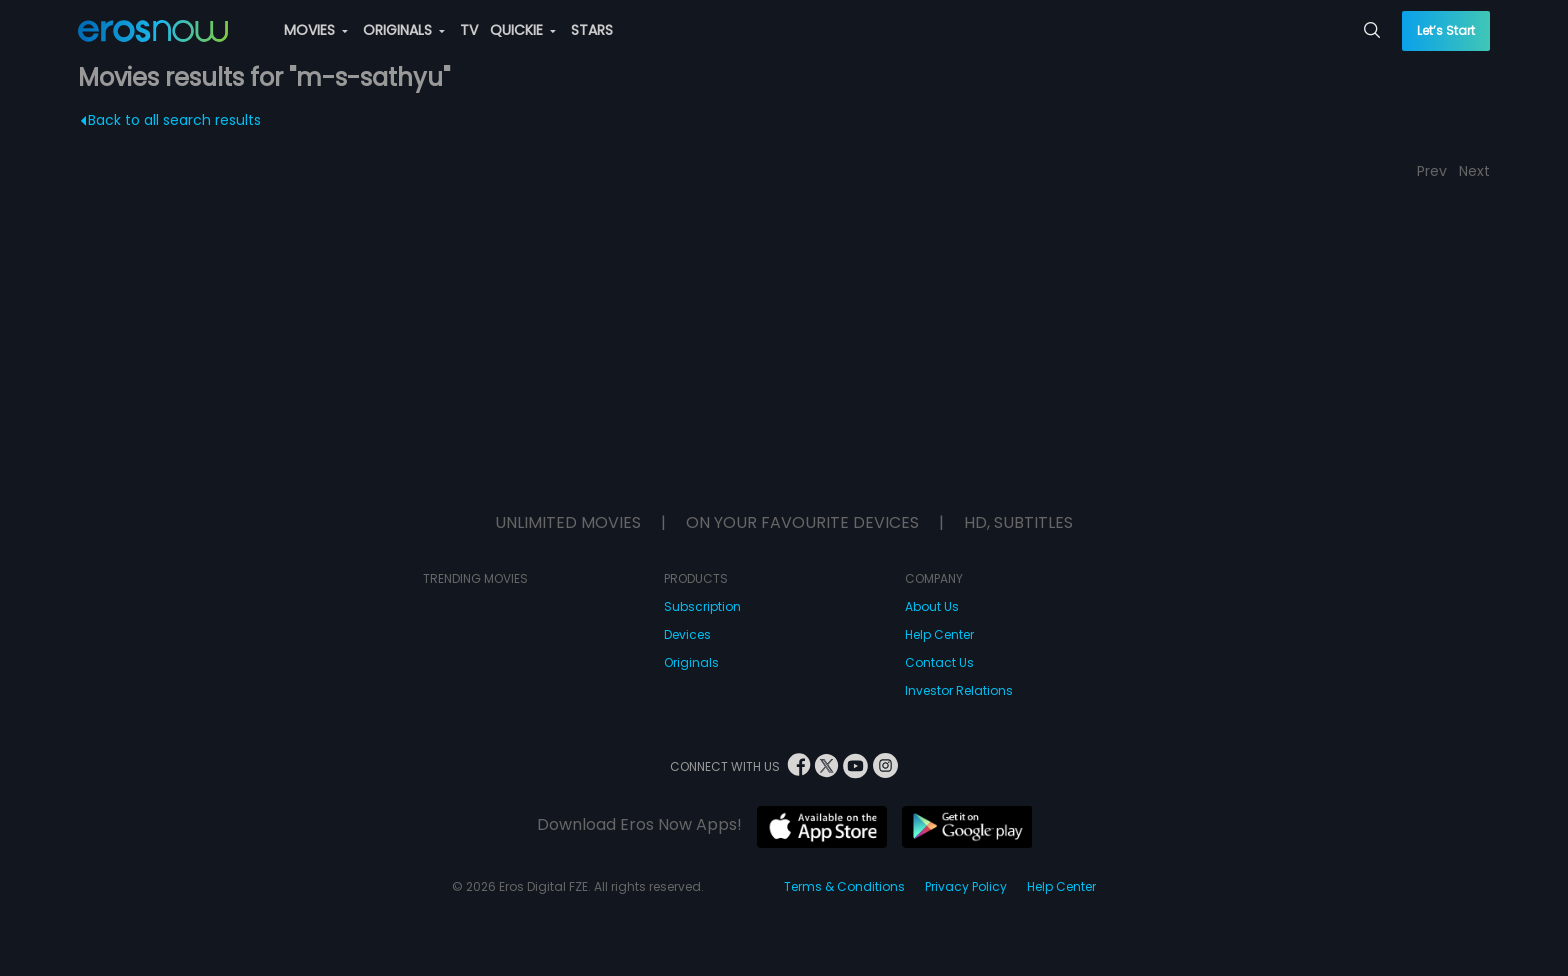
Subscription (702, 606)
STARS (592, 30)
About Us (932, 606)
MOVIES (316, 30)
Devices (687, 634)
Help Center (939, 634)
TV (469, 30)
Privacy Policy (966, 886)
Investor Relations (959, 690)
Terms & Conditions (844, 886)
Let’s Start (1446, 30)
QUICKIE (523, 30)
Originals (691, 662)
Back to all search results (170, 120)
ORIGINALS (404, 30)
